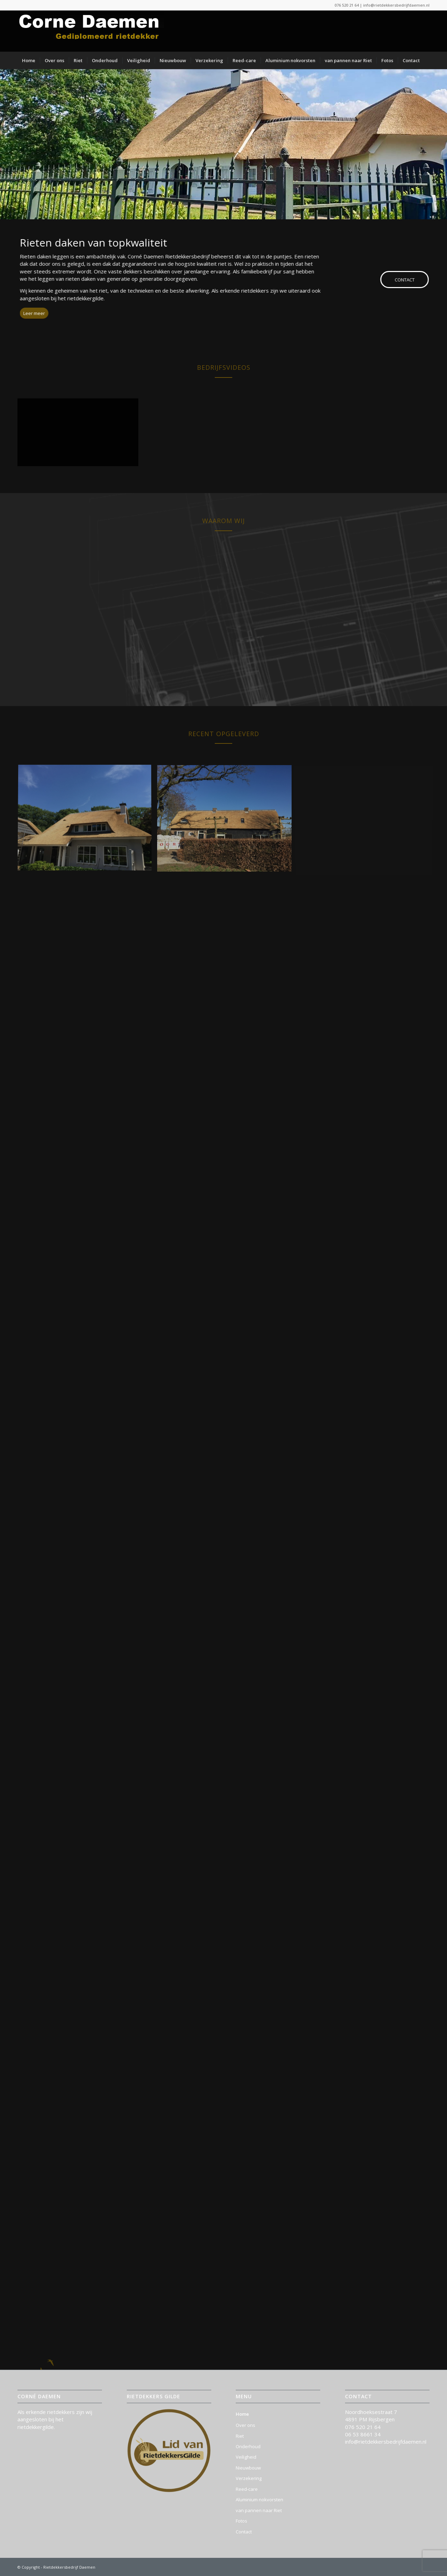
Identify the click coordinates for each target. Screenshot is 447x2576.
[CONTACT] (412, 279)
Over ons (245, 2425)
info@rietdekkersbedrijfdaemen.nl (396, 5)
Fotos (241, 2521)
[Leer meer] (21, 313)
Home (242, 2414)
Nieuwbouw (248, 2468)
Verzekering (249, 2478)
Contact (244, 2532)
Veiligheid (246, 2457)
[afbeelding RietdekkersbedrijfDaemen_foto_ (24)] (87, 821)
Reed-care (247, 2489)
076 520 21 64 (347, 5)
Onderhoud (248, 2446)
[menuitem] (28, 60)
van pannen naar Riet (259, 2510)
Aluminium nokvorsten (259, 2499)
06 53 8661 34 (363, 2434)
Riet (240, 2436)
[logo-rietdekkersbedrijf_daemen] (90, 31)
